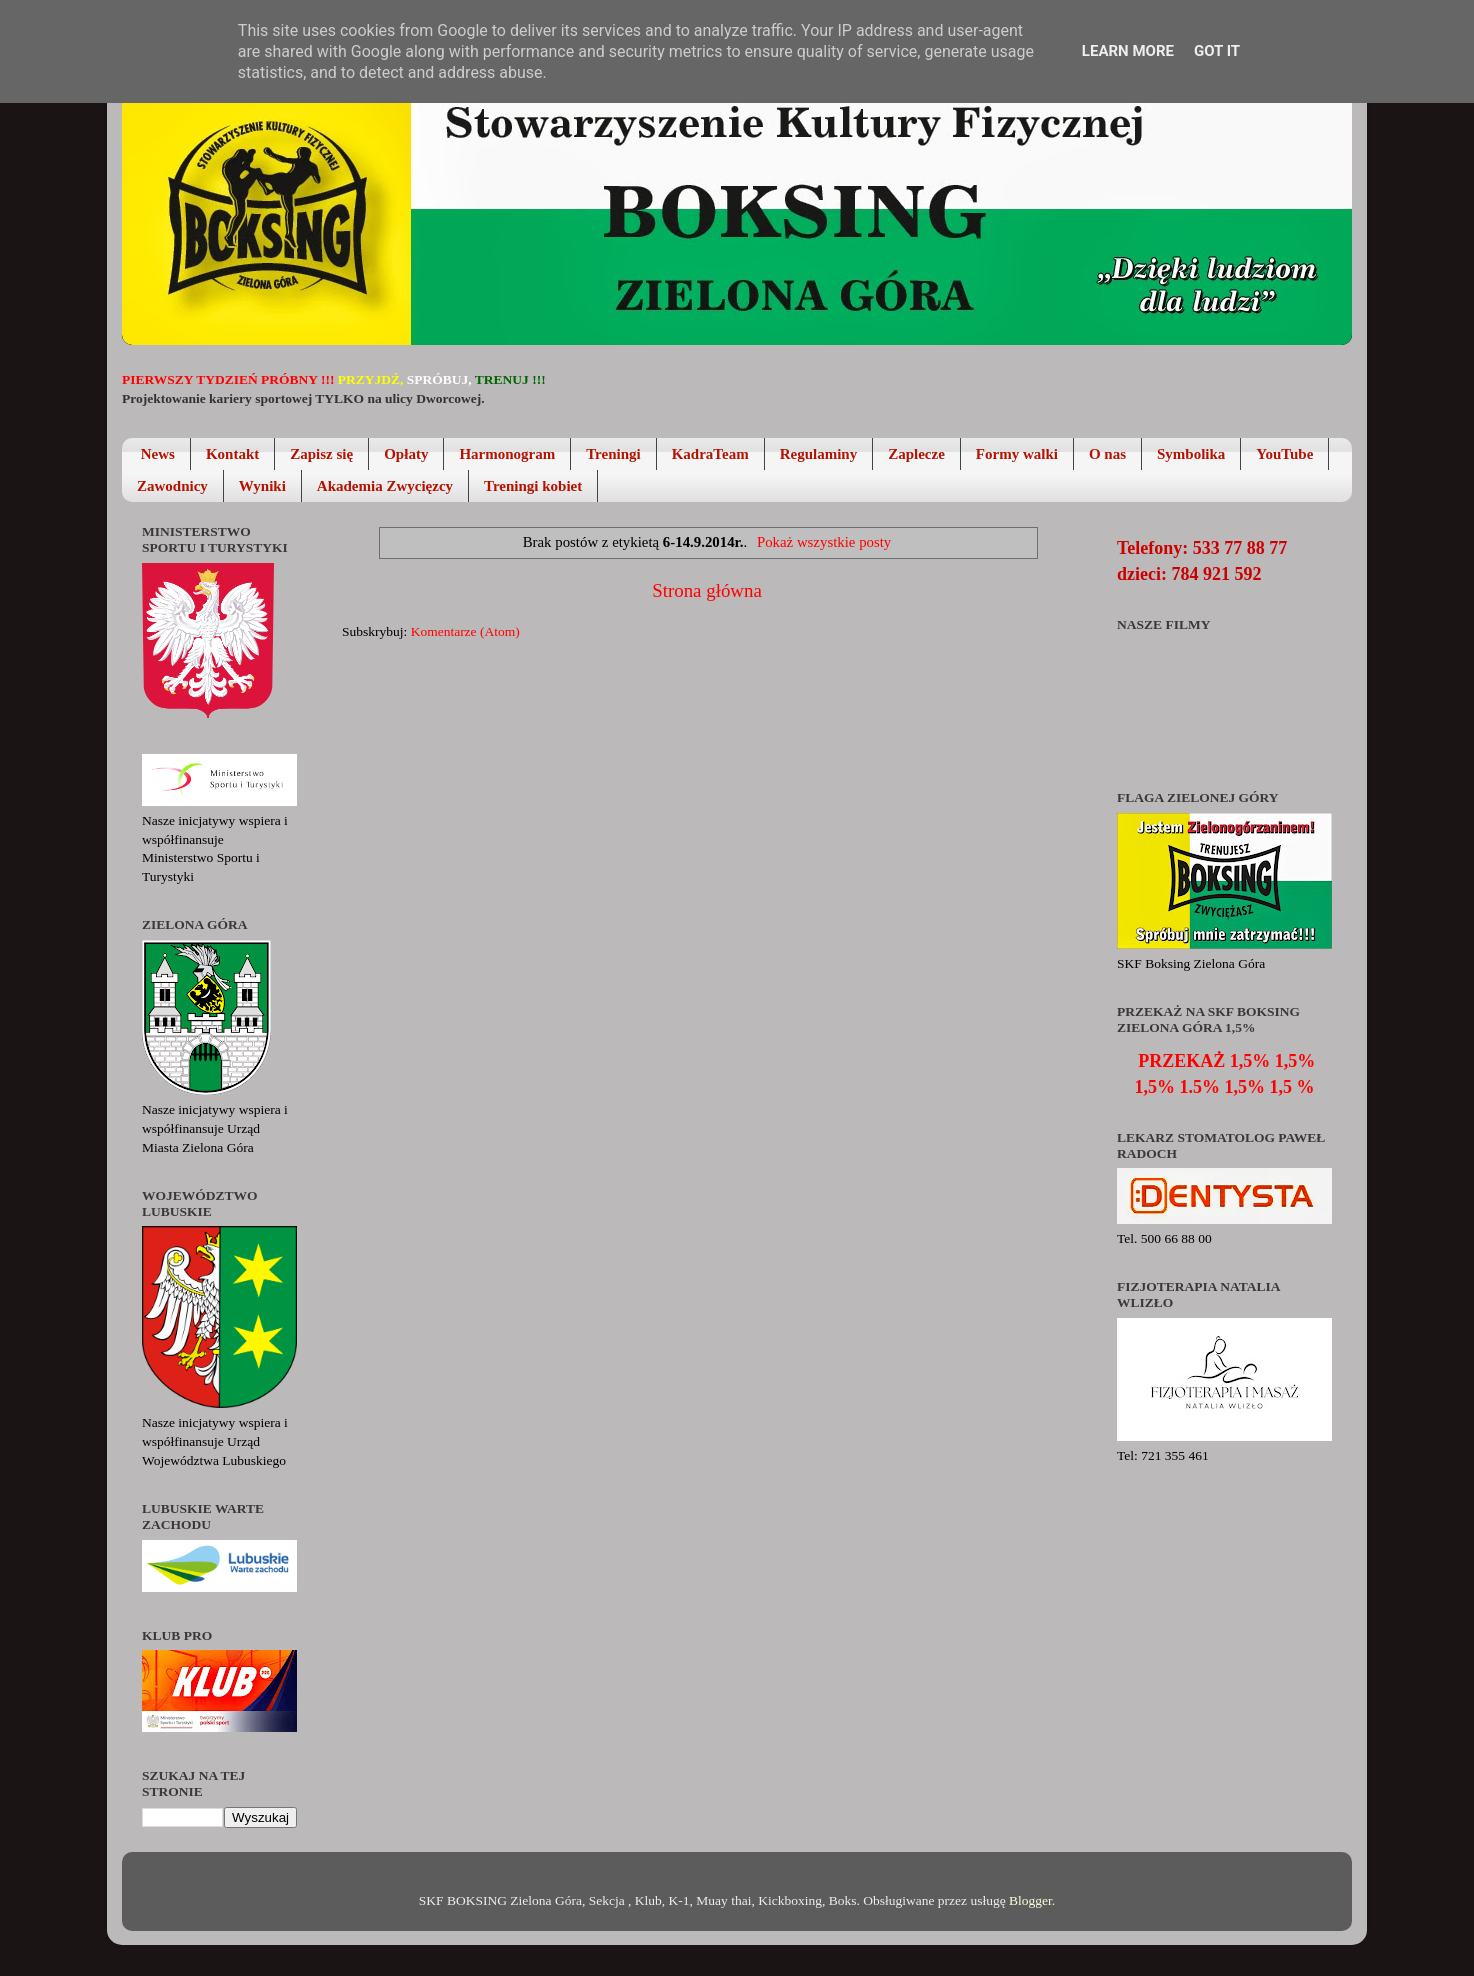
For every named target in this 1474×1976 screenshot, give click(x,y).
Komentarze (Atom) (465, 631)
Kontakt (232, 454)
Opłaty (406, 454)
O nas (1107, 454)
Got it (1217, 51)
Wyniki (262, 486)
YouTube (1284, 454)
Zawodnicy (172, 486)
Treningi (613, 454)
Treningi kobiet (533, 486)
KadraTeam (710, 454)
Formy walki (1017, 454)
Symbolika (1191, 454)
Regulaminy (819, 454)
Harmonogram (507, 454)
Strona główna (707, 590)
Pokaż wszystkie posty (824, 542)
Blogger (1030, 1900)
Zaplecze (916, 454)
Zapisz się (321, 454)
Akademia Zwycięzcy (385, 486)
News (158, 454)
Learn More (1128, 51)
